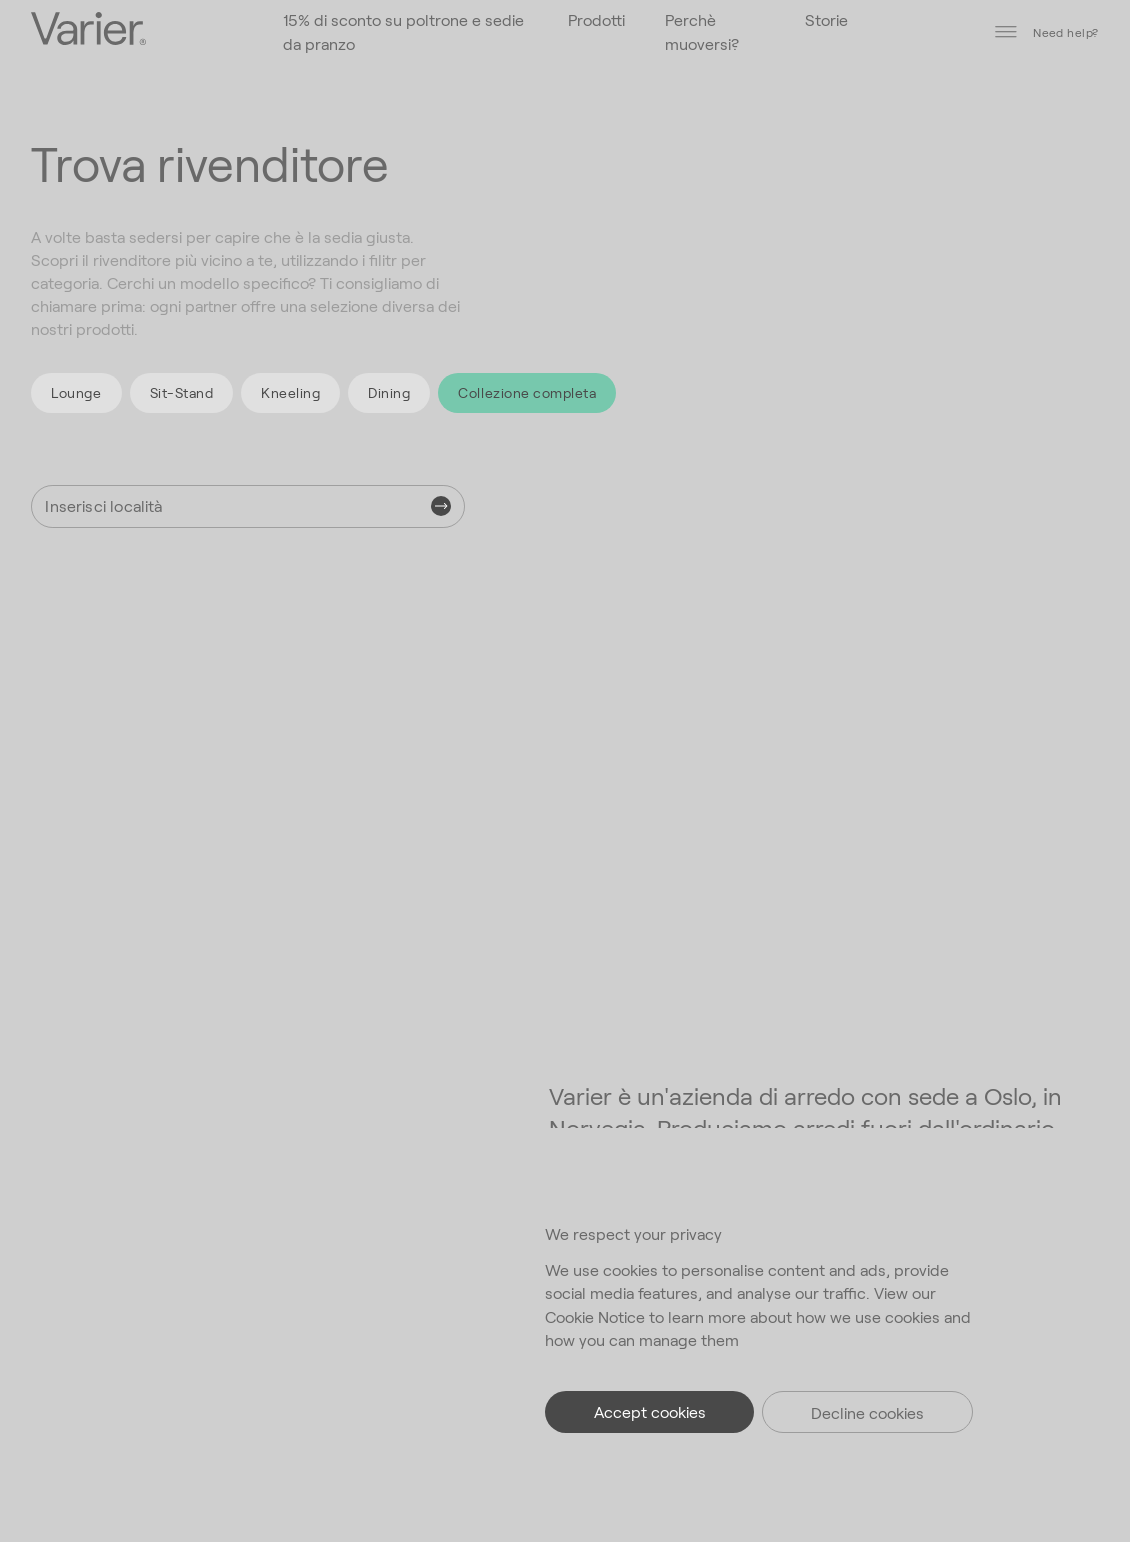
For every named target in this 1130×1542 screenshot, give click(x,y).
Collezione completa (527, 392)
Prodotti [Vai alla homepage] (596, 19)
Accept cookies (650, 1411)
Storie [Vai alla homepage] (826, 19)
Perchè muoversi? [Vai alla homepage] (702, 31)
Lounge (76, 392)
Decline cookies (867, 1412)
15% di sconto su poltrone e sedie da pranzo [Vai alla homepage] (403, 31)
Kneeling (290, 392)
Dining (389, 392)
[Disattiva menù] (1006, 32)
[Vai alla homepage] (88, 31)
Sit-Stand (182, 392)
